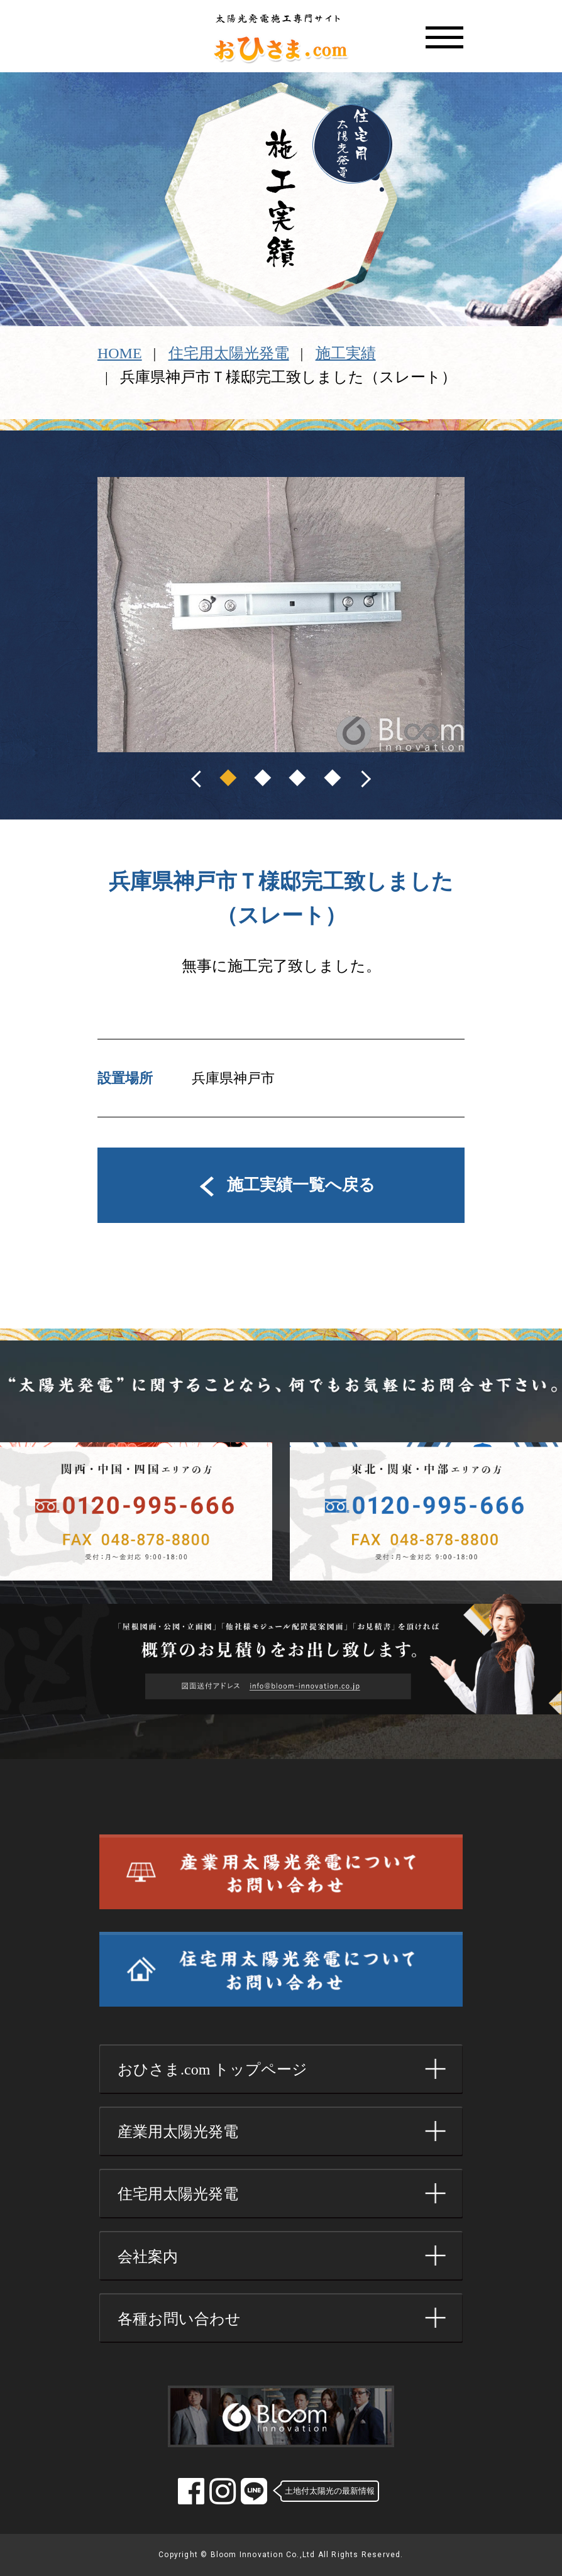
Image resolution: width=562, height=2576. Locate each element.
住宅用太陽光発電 (228, 353)
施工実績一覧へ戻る (281, 1185)
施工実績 (346, 353)
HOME (119, 353)
